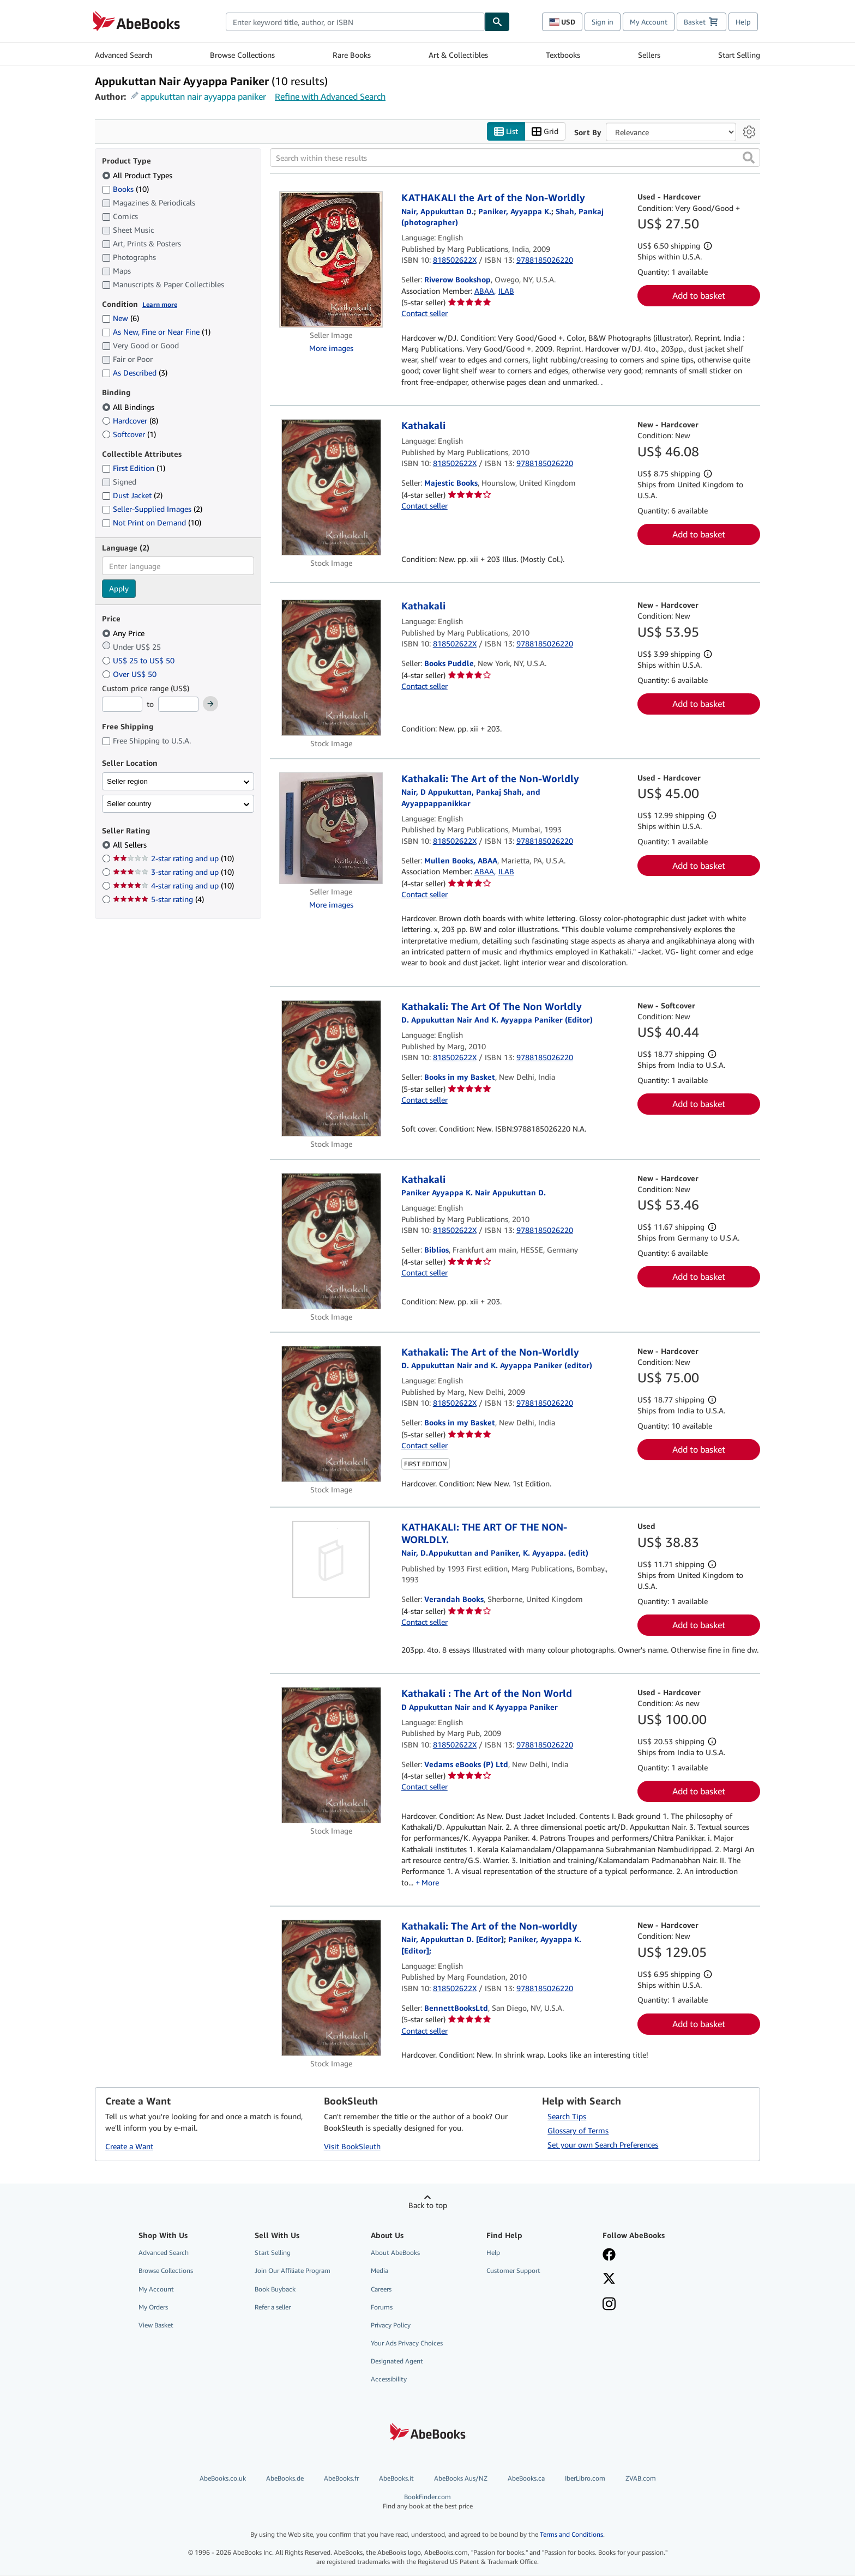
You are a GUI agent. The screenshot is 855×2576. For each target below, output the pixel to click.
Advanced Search (123, 54)
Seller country (129, 804)
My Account (648, 21)
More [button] (430, 1882)
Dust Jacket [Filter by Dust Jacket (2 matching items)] (132, 495)
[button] (749, 158)
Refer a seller (273, 2307)
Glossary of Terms (578, 2131)
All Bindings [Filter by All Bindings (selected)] (129, 407)
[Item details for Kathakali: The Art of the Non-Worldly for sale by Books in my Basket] (331, 1414)
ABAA (484, 290)
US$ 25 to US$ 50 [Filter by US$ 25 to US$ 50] (139, 660)
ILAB (506, 290)
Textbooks (563, 54)
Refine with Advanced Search (330, 96)
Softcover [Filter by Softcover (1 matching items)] (129, 434)
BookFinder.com (428, 2502)
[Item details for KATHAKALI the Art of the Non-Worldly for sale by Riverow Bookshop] (331, 260)
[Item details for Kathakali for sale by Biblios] (331, 1241)
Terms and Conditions (571, 2534)
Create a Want (129, 2146)
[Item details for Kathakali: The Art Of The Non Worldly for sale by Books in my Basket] (331, 1068)
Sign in (602, 21)
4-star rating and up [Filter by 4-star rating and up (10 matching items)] (173, 886)
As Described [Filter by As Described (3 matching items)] (134, 373)
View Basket (156, 2325)
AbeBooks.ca (526, 2479)
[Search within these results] (515, 158)
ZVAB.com (640, 2479)
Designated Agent (397, 2361)
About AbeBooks (395, 2253)
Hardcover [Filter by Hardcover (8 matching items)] (130, 420)
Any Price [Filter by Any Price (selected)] (124, 633)
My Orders (153, 2307)
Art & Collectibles (458, 54)
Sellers (649, 54)
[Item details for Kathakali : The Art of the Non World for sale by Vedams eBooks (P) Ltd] (331, 1756)
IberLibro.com (585, 2479)
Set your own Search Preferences (602, 2145)
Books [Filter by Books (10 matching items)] (125, 188)
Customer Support (513, 2271)
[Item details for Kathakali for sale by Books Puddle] (331, 668)
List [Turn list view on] (506, 131)
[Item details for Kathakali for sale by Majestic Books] (331, 487)
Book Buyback (275, 2289)
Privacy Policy (391, 2325)
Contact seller (424, 313)
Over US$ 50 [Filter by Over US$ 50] (130, 674)
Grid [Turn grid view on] (545, 131)
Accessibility (389, 2379)
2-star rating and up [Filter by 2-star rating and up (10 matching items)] (173, 858)
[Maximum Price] (178, 704)
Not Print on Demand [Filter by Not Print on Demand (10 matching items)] (151, 523)
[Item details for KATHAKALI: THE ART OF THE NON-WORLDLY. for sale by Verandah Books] (331, 1560)
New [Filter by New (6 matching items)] (120, 318)
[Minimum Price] (122, 704)
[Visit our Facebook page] (653, 2256)
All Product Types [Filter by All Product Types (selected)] (138, 175)
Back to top (427, 2205)
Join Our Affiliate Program (292, 2271)
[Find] (497, 22)
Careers (381, 2289)
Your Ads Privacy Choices (407, 2343)
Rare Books (352, 54)
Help (743, 21)
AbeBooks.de (285, 2479)
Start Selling (739, 54)
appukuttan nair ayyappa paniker (203, 96)
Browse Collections (242, 54)
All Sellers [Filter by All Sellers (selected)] (131, 845)
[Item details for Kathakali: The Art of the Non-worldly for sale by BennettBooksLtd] (331, 1988)
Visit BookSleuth (352, 2146)
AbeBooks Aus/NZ (460, 2479)
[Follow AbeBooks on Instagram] (653, 2305)
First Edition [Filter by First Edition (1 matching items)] (133, 468)
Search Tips (566, 2116)
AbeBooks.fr (341, 2479)
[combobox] (355, 22)
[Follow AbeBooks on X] (653, 2280)
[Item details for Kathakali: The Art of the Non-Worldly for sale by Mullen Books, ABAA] (331, 828)
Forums (382, 2307)
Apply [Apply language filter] (119, 589)
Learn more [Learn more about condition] (159, 304)
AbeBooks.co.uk (223, 2479)
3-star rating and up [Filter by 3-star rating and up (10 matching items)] (173, 872)
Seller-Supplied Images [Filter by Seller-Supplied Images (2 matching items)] (152, 509)
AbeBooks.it (396, 2479)
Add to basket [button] (698, 296)
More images (331, 348)
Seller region (127, 781)
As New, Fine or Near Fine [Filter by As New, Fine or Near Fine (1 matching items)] (156, 332)
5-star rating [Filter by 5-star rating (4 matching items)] (158, 899)
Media (379, 2271)
